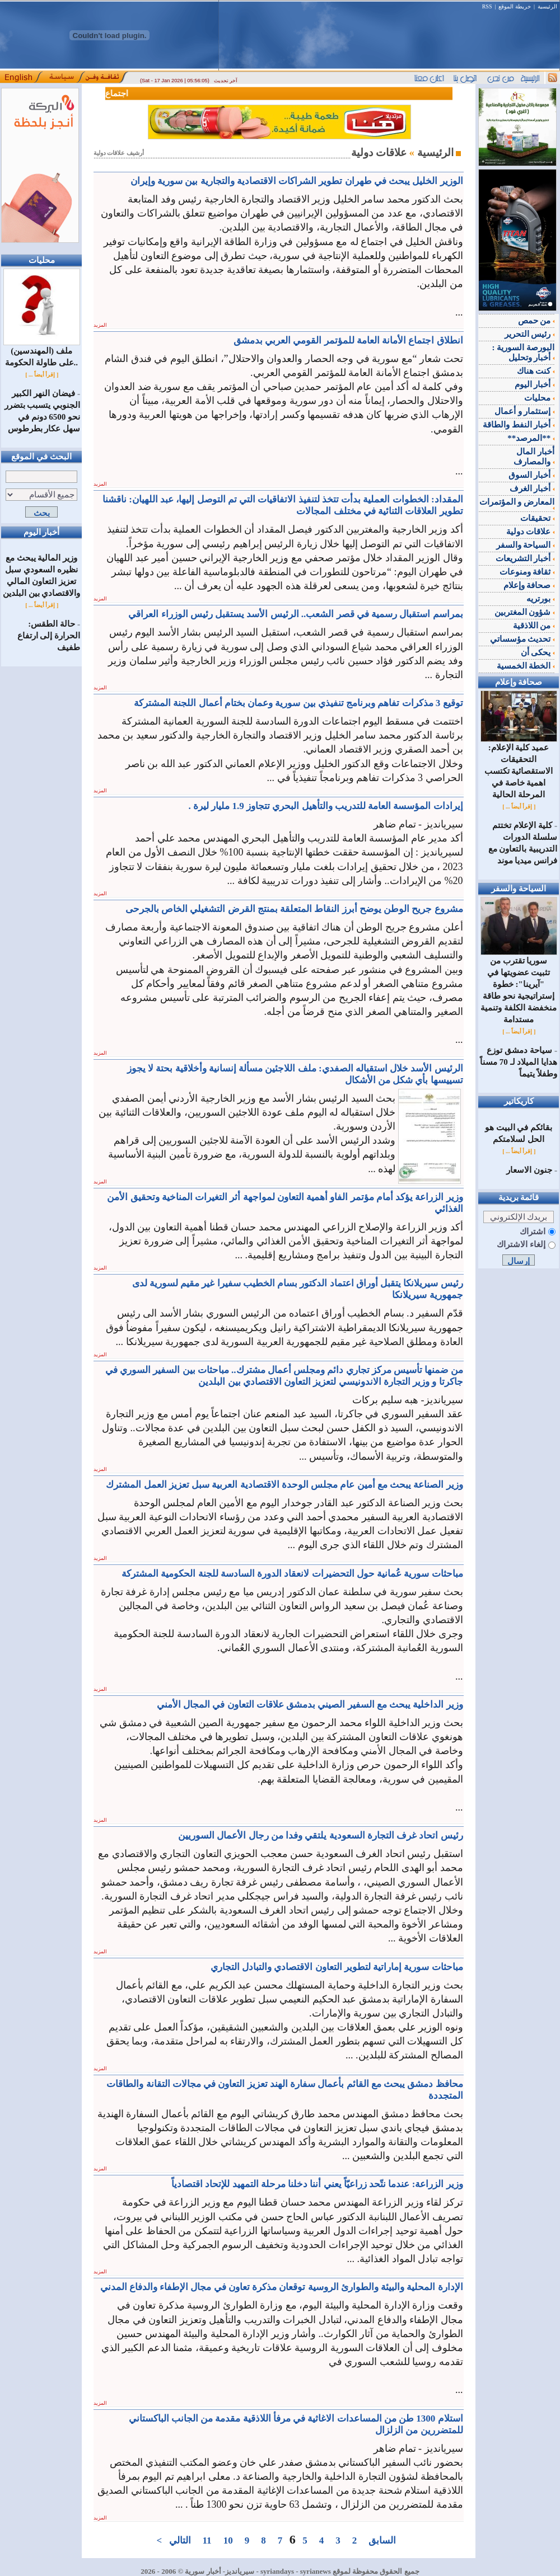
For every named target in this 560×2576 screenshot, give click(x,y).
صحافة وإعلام (529, 585)
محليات (539, 397)
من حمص (536, 320)
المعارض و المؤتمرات (517, 503)
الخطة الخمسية (526, 665)
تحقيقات (537, 518)
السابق (382, 2540)
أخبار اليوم (535, 384)
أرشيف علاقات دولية (119, 153)
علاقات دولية (530, 531)
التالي (179, 2540)
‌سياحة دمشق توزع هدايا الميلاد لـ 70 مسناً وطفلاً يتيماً (518, 1062)
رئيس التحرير (530, 334)
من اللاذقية (534, 625)
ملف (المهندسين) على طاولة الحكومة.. (41, 352)
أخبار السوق (531, 475)
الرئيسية (547, 6)
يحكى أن (538, 652)
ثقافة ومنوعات (527, 571)
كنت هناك (536, 370)
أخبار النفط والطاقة (518, 424)
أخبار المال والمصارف (534, 456)
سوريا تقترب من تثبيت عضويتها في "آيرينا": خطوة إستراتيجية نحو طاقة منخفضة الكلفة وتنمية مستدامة (518, 986)
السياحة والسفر (525, 544)
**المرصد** (530, 438)
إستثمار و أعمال (524, 411)
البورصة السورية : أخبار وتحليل (523, 352)
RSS (487, 6)
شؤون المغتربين (524, 612)
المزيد (100, 325)
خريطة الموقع (514, 6)
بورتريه (540, 598)
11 (207, 2540)
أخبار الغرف (532, 488)
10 (227, 2540)
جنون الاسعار (529, 1169)
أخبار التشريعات (525, 558)
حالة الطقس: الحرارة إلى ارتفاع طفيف (49, 635)
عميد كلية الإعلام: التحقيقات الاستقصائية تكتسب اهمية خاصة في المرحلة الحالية (518, 767)
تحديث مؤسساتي (522, 638)
